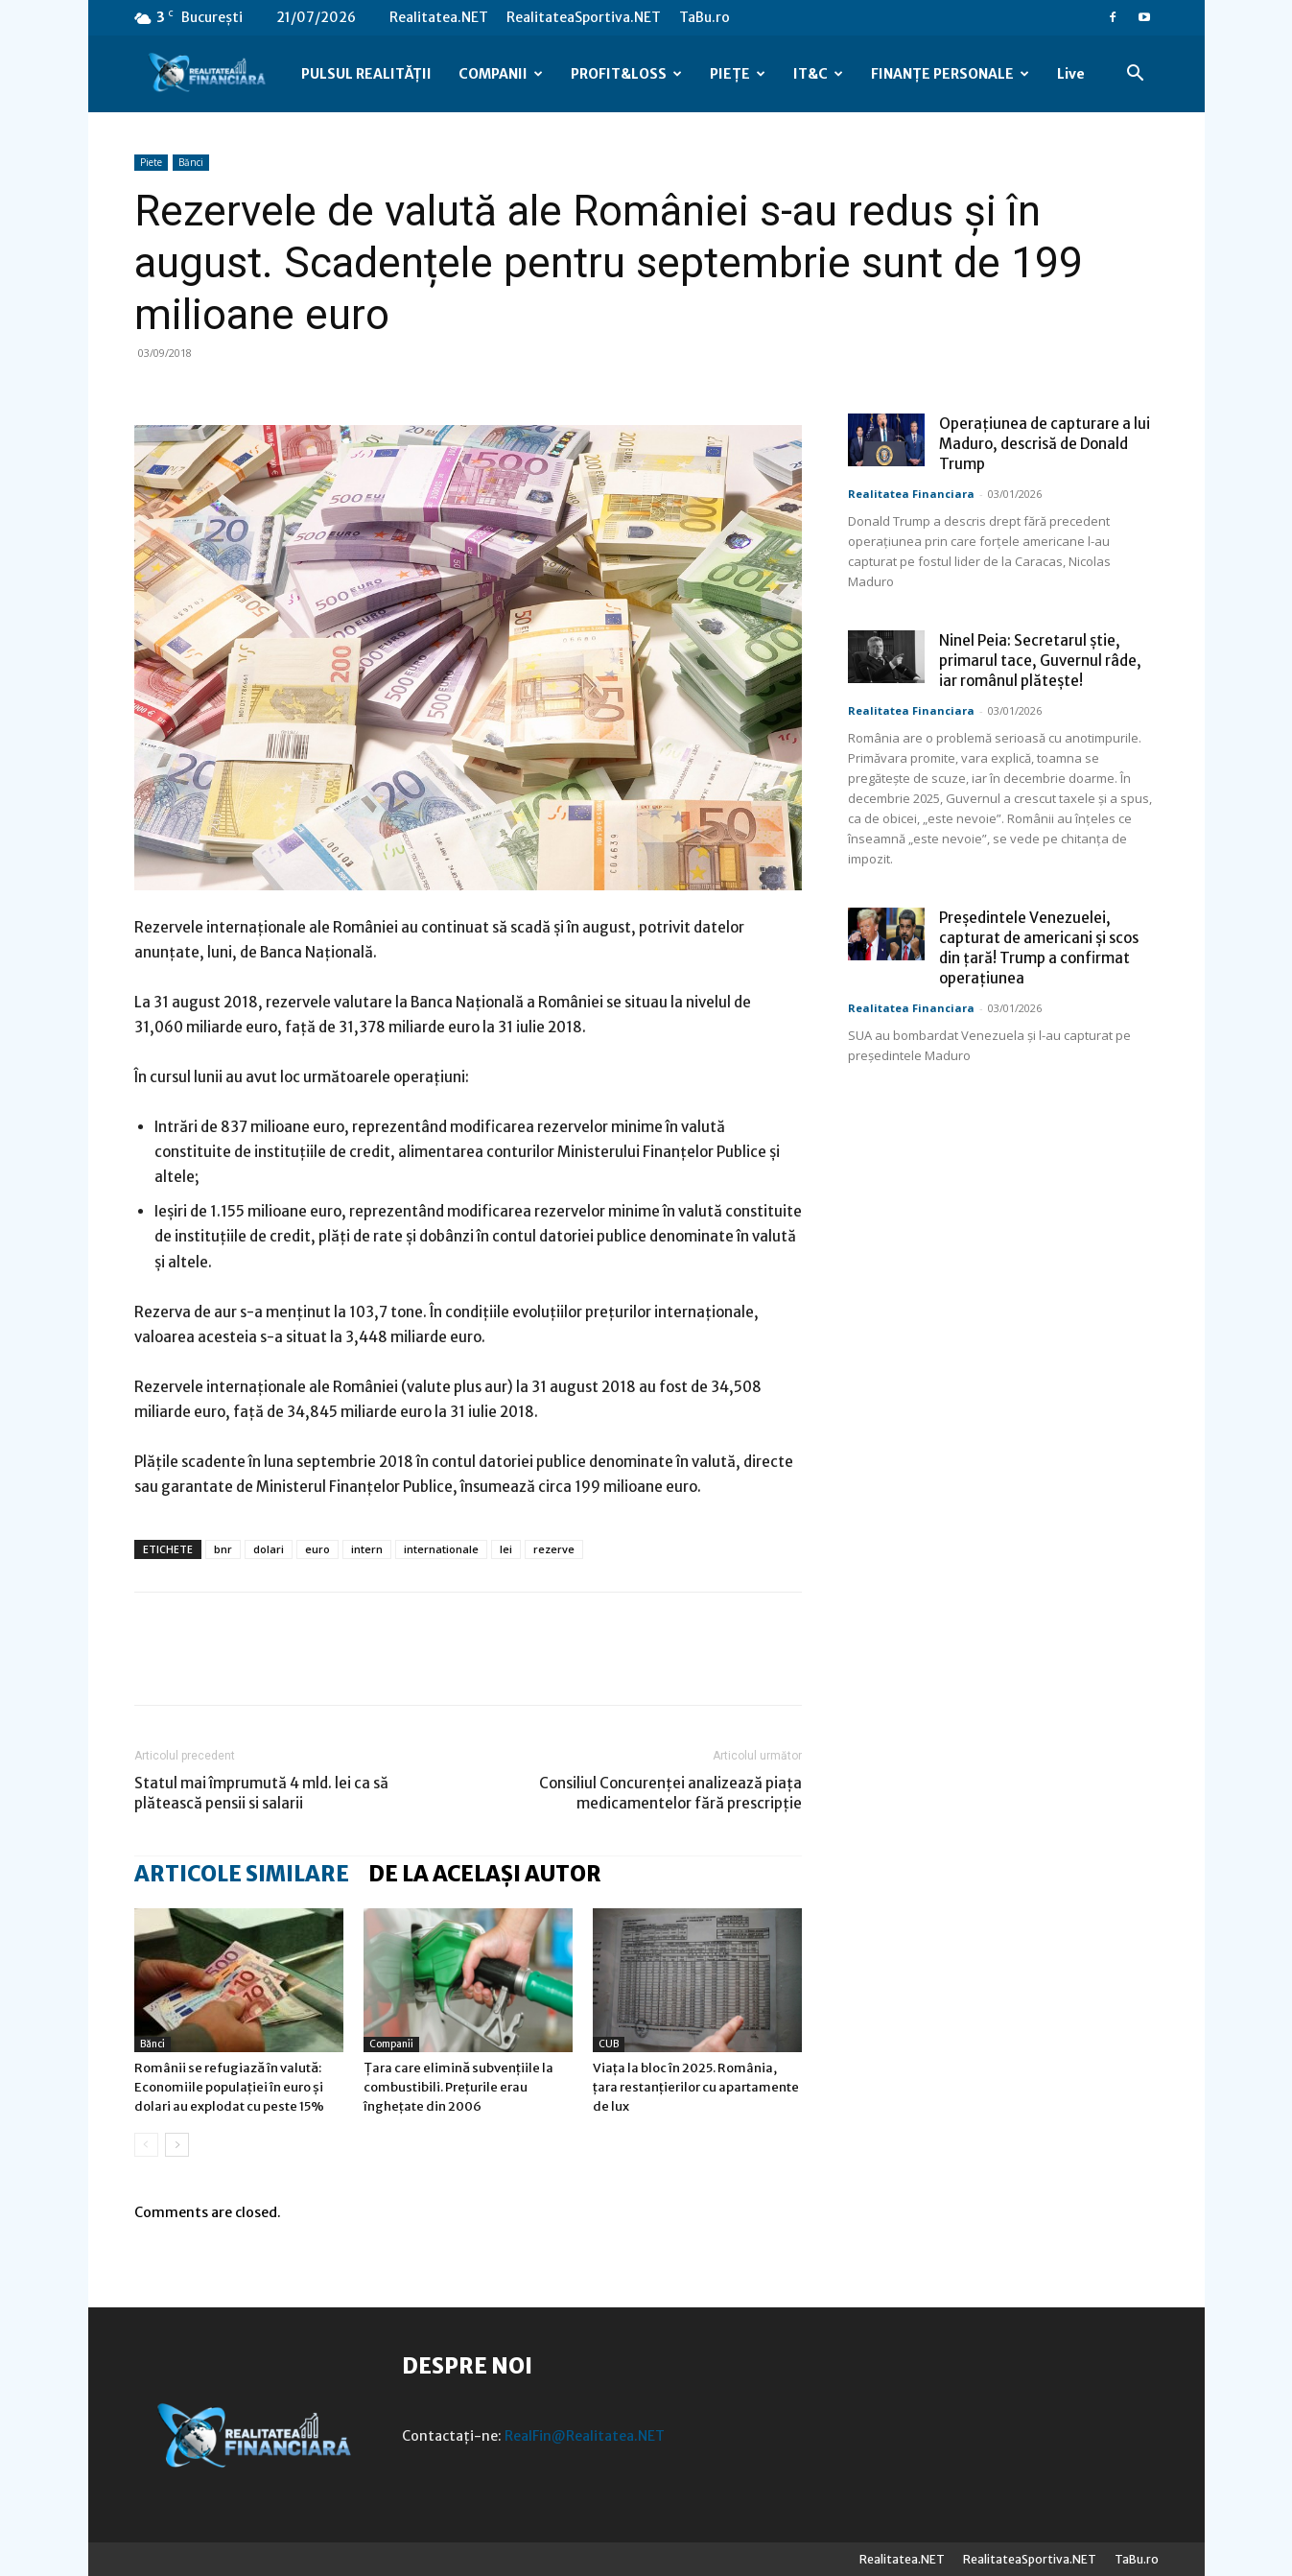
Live (1071, 74)
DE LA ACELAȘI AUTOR (484, 1873)
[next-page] (177, 2145)
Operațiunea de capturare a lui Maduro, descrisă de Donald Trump (1044, 443)
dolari (268, 1549)
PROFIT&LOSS (626, 74)
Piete (151, 162)
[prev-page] (146, 2145)
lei (506, 1549)
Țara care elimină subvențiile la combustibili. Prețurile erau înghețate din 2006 (458, 2087)
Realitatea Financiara (911, 493)
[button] (1136, 75)
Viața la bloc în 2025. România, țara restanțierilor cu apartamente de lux (696, 2087)
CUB (609, 2044)
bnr (223, 1549)
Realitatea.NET (438, 17)
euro (317, 1549)
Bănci (190, 162)
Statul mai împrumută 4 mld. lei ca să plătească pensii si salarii (261, 1793)
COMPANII (500, 74)
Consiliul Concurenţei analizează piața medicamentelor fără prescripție (670, 1793)
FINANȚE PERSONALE (950, 74)
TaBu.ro (704, 17)
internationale (441, 1549)
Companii (391, 2044)
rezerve (554, 1549)
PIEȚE (737, 74)
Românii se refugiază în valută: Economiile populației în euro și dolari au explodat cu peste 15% (229, 2087)
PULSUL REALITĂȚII (366, 74)
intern (367, 1549)
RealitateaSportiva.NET (583, 17)
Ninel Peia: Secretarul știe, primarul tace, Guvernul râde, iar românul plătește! (1040, 660)
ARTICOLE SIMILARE (241, 1873)
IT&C (818, 74)
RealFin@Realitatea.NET (585, 2436)
